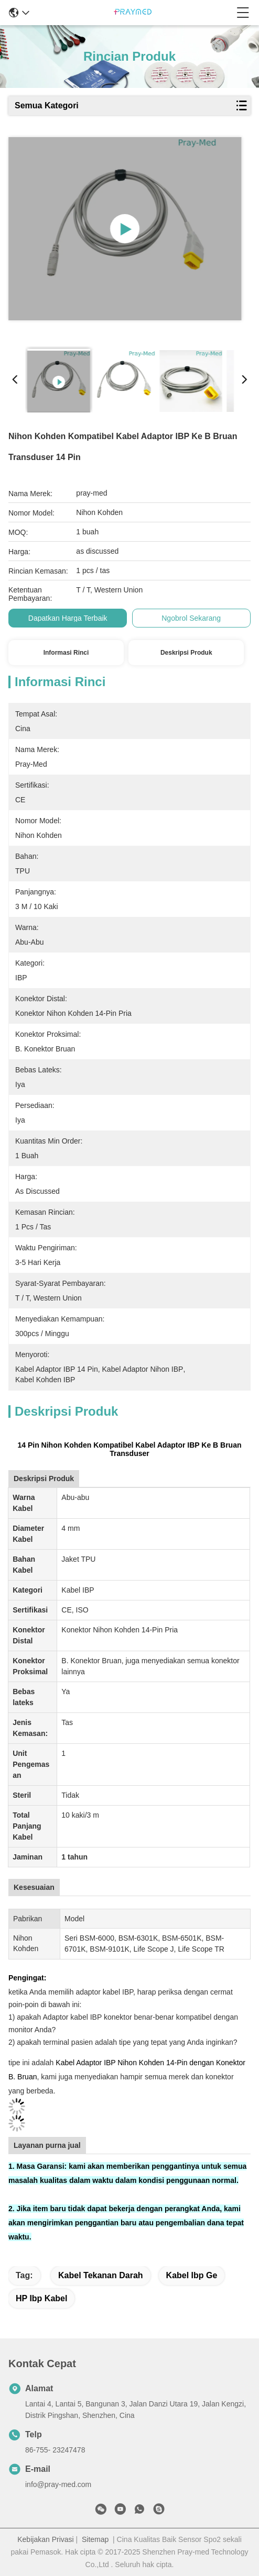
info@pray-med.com (58, 2484)
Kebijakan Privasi (45, 2539)
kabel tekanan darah (100, 2275)
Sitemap (95, 2539)
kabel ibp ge (192, 2275)
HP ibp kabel (41, 2298)
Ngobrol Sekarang (191, 618)
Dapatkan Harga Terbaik (67, 618)
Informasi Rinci (66, 652)
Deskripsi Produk (186, 652)
